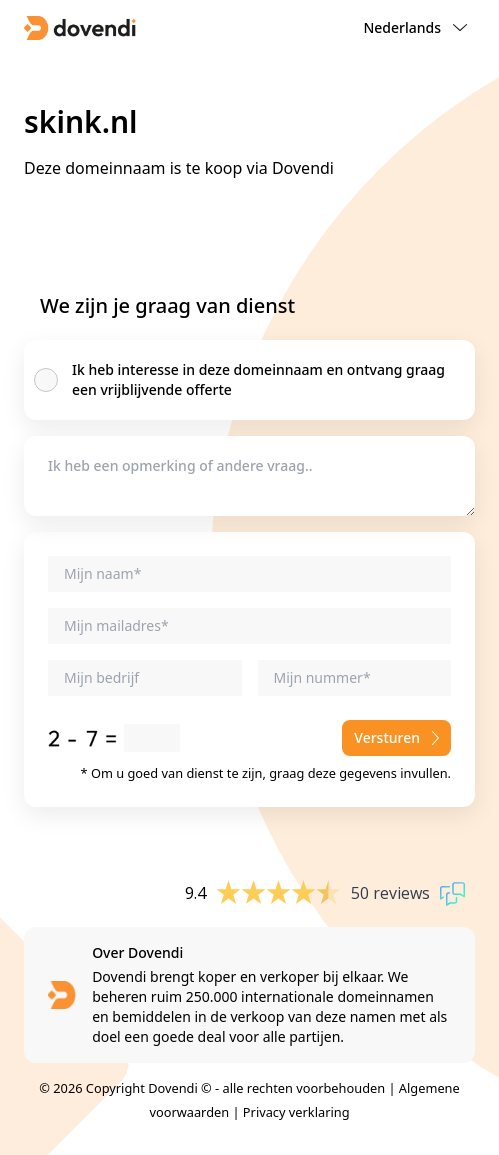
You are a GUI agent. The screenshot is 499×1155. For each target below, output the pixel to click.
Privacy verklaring (296, 1112)
